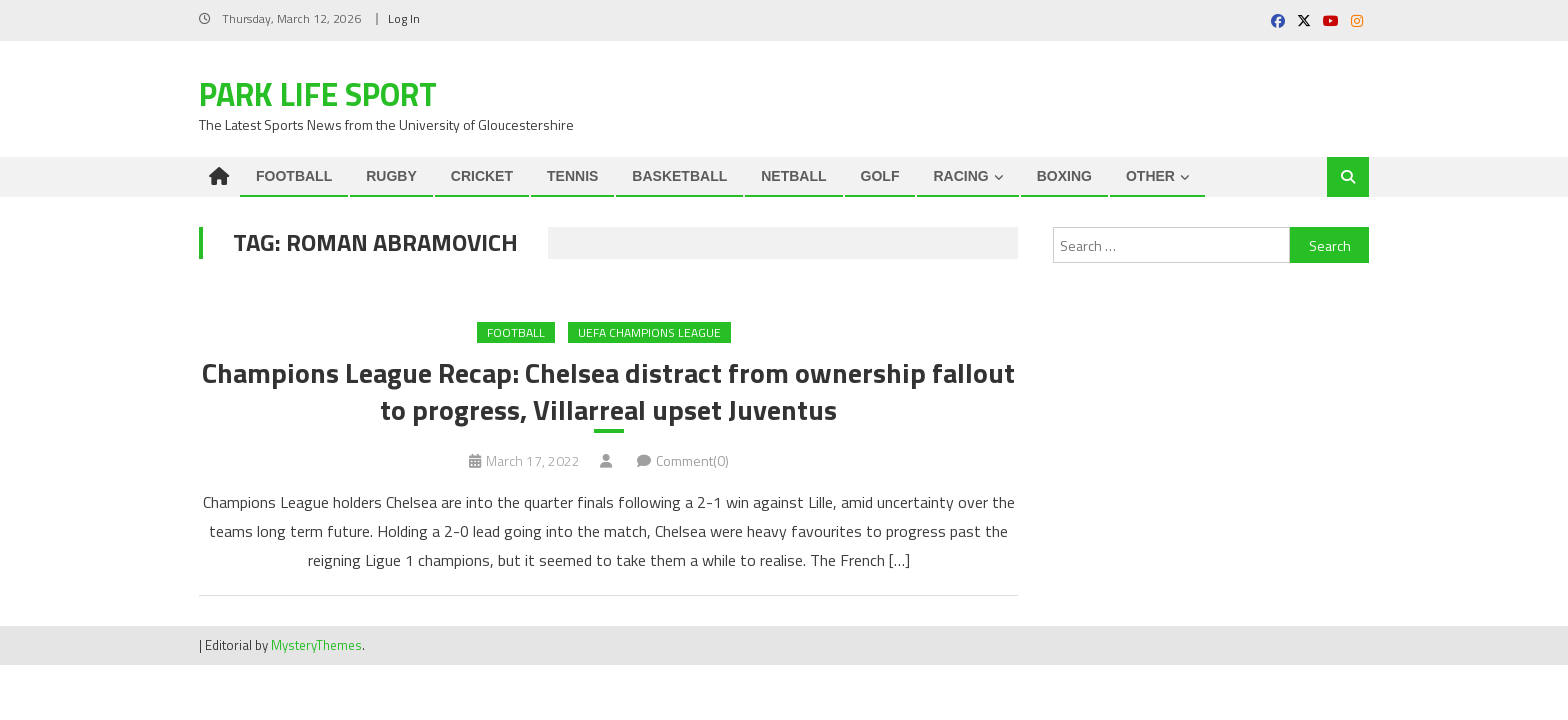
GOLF (880, 176)
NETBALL (793, 176)
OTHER (1150, 176)
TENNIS (572, 176)
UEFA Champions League (649, 332)
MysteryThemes (316, 645)
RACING (960, 176)
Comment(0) (692, 460)
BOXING (1064, 176)
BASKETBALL (679, 176)
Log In (404, 18)
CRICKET (482, 176)
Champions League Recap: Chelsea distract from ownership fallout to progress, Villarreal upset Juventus (608, 391)
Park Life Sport (318, 94)
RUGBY (391, 176)
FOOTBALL (294, 176)
